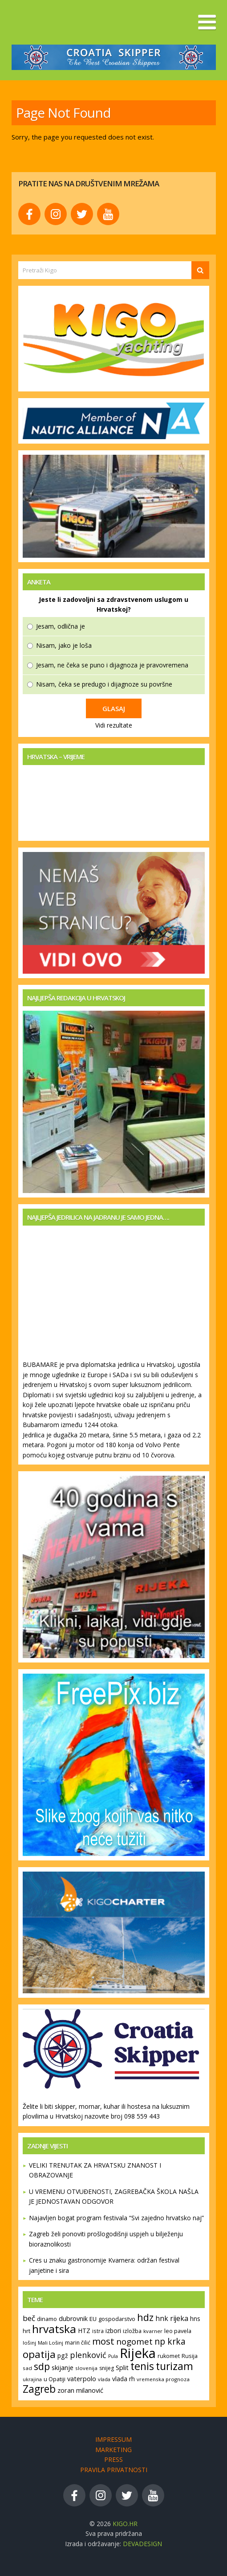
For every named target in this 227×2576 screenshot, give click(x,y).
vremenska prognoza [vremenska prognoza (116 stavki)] (163, 2379)
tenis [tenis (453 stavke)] (142, 2366)
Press (113, 2459)
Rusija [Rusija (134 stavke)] (190, 2356)
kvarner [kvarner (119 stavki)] (152, 2331)
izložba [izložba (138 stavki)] (132, 2331)
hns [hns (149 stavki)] (195, 2318)
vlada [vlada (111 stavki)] (104, 2379)
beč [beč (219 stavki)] (29, 2318)
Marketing (113, 2449)
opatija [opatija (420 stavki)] (39, 2354)
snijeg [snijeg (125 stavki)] (106, 2368)
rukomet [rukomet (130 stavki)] (169, 2356)
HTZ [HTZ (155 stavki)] (84, 2330)
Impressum (113, 2439)
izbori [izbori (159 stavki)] (113, 2330)
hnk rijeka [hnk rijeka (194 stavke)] (171, 2318)
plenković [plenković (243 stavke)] (88, 2355)
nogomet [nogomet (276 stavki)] (134, 2341)
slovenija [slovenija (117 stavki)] (86, 2368)
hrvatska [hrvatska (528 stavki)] (54, 2328)
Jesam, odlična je (60, 626)
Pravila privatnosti (113, 2469)
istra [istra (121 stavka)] (98, 2330)
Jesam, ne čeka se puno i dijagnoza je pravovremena (112, 665)
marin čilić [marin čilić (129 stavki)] (77, 2342)
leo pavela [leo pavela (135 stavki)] (177, 2331)
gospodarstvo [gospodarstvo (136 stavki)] (116, 2319)
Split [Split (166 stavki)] (122, 2367)
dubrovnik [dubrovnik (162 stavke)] (73, 2318)
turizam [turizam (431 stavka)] (174, 2366)
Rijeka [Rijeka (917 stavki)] (138, 2353)
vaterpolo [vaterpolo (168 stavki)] (81, 2378)
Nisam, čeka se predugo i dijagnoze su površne (104, 684)
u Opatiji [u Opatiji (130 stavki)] (54, 2379)
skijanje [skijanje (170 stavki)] (62, 2367)
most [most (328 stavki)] (103, 2341)
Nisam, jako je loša (64, 645)
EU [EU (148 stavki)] (93, 2319)
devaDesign (142, 2543)
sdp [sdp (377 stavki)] (42, 2366)
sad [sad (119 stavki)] (27, 2368)
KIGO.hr (125, 2523)
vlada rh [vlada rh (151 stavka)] (123, 2378)
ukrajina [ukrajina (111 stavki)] (32, 2379)
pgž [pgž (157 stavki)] (62, 2355)
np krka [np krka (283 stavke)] (170, 2341)
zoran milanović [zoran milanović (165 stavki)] (80, 2390)
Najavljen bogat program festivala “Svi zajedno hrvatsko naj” (116, 2218)
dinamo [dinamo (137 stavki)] (47, 2319)
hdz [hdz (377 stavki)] (145, 2317)
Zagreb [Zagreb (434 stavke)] (39, 2389)
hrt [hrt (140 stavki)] (26, 2331)
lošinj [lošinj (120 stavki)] (29, 2342)
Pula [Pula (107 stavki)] (113, 2356)
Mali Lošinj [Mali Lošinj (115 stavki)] (50, 2342)
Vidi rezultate (113, 725)
